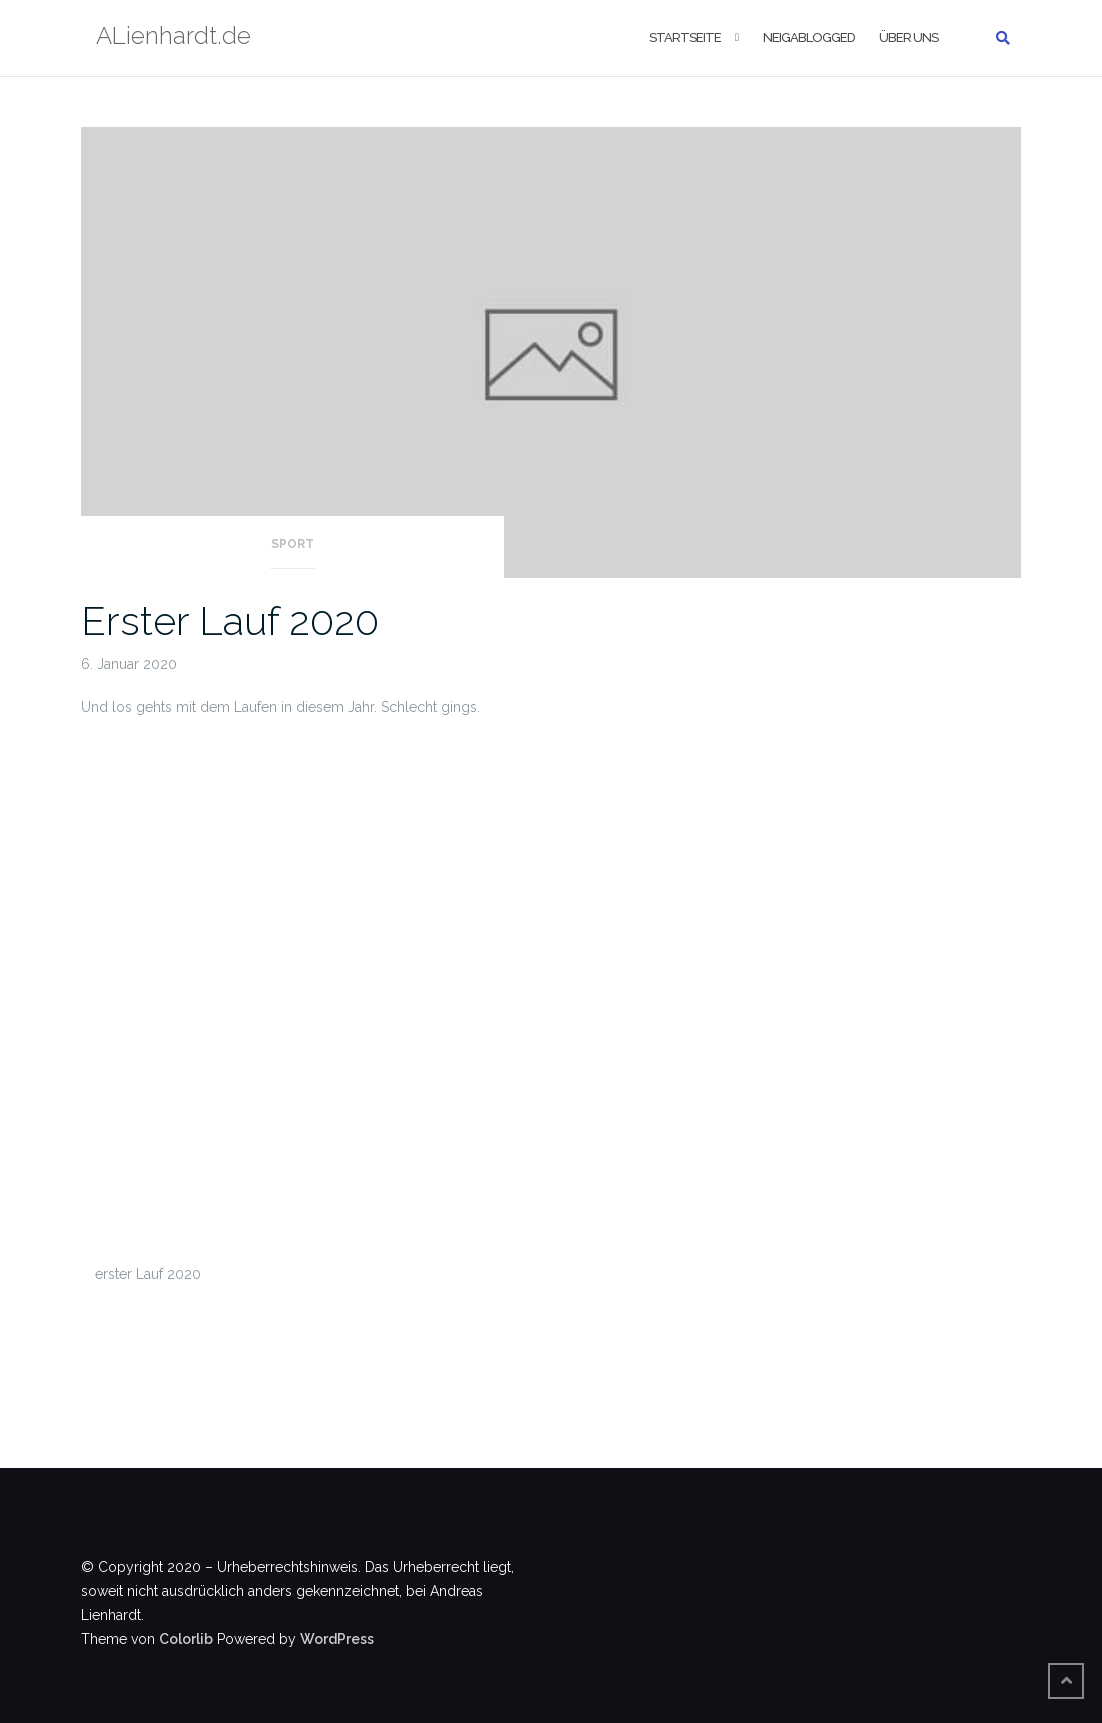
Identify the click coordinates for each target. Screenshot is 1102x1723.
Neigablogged (809, 37)
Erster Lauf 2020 (230, 620)
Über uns (908, 37)
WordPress (337, 1639)
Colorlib (186, 1639)
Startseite (685, 37)
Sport (292, 544)
